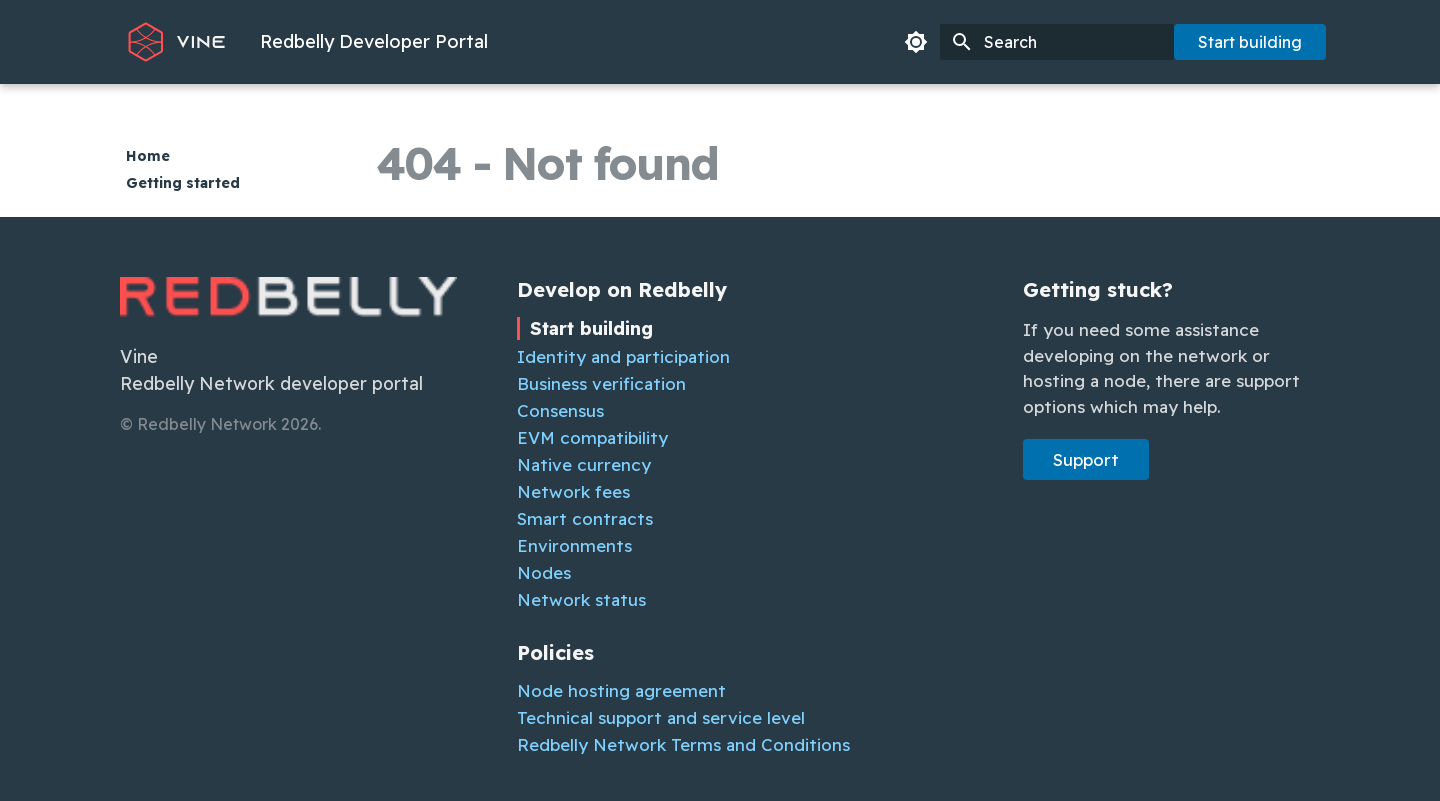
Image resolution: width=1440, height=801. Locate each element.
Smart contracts (585, 518)
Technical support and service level (661, 717)
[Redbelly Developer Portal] (177, 42)
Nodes (544, 572)
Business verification (601, 383)
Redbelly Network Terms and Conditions (683, 744)
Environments (574, 545)
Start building (1250, 42)
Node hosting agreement (621, 690)
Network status (581, 599)
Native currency (584, 464)
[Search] (1057, 42)
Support (1086, 459)
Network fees (573, 491)
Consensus (560, 410)
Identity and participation (623, 356)
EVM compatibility (592, 437)
